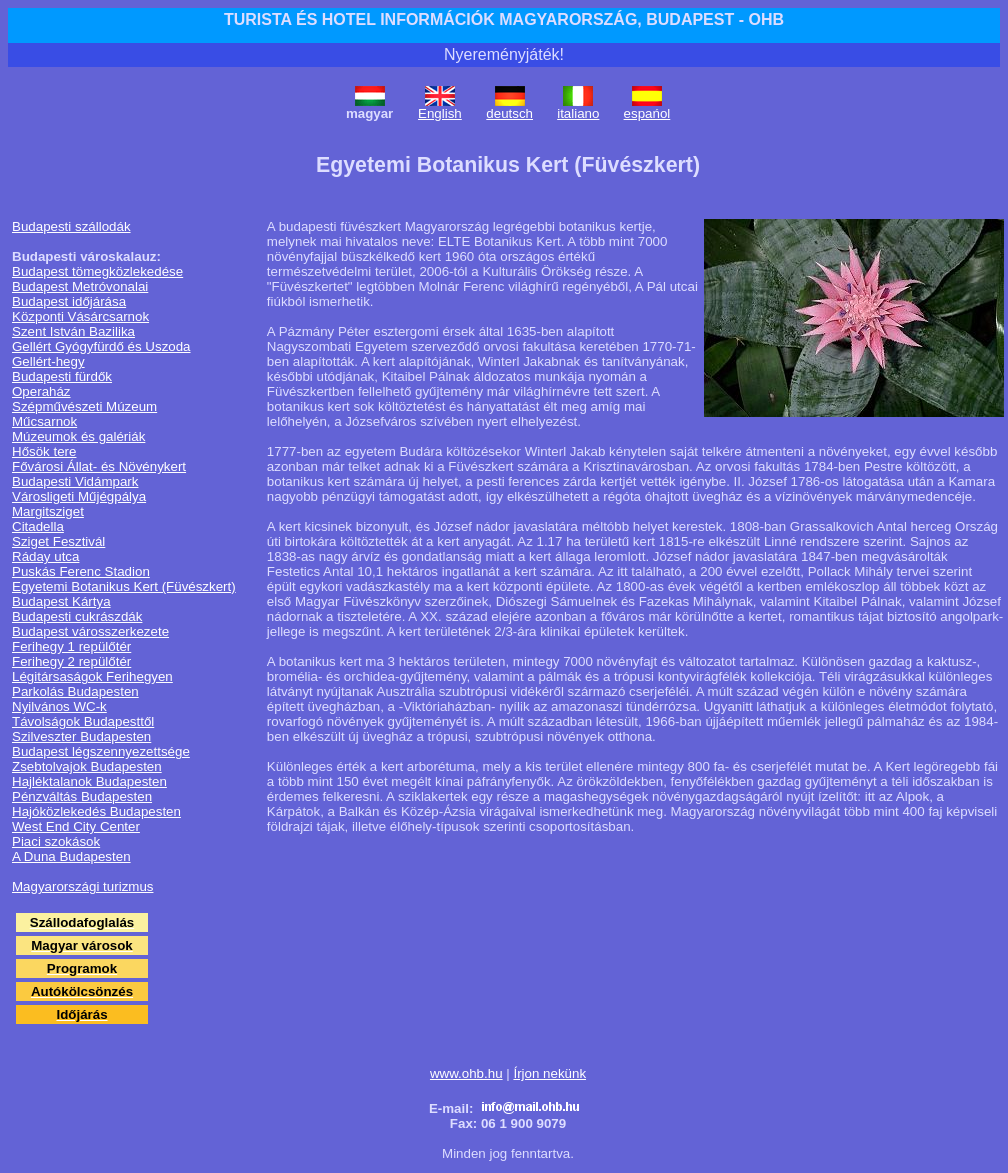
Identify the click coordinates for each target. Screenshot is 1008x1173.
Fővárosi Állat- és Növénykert (99, 466)
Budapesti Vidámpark (75, 481)
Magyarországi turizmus (82, 886)
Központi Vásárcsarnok (80, 316)
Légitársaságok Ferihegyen (92, 676)
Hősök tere (44, 451)
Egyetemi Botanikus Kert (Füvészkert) (124, 586)
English (440, 113)
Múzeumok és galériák (78, 436)
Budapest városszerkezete (90, 631)
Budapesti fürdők (62, 376)
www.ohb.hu (466, 1073)
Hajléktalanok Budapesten (89, 781)
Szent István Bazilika (73, 331)
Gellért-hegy (48, 361)
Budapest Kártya (61, 601)
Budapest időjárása (69, 301)
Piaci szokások (56, 841)
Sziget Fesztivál (58, 541)
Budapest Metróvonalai (80, 286)
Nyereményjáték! (504, 54)
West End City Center (76, 826)
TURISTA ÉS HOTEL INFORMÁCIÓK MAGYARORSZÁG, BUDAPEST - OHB (504, 19)
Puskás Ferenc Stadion (81, 571)
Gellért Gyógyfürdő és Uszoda (101, 346)
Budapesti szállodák (71, 226)
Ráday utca (45, 556)
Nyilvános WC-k (59, 706)
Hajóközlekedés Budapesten (96, 811)
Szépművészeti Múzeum (84, 406)
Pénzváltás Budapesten (82, 796)
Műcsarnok (44, 421)
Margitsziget (48, 511)
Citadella (38, 526)
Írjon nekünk (549, 1073)
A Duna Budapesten (71, 856)
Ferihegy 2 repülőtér (71, 661)
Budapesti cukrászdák (77, 616)
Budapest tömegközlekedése (97, 271)
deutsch (509, 113)
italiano (578, 113)
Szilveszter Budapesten (81, 736)
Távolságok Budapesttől (83, 721)
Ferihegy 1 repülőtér (71, 646)
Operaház (41, 391)
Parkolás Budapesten (75, 691)
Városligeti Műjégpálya (79, 496)
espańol (647, 113)
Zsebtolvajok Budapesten (87, 766)
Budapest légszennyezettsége (101, 751)
